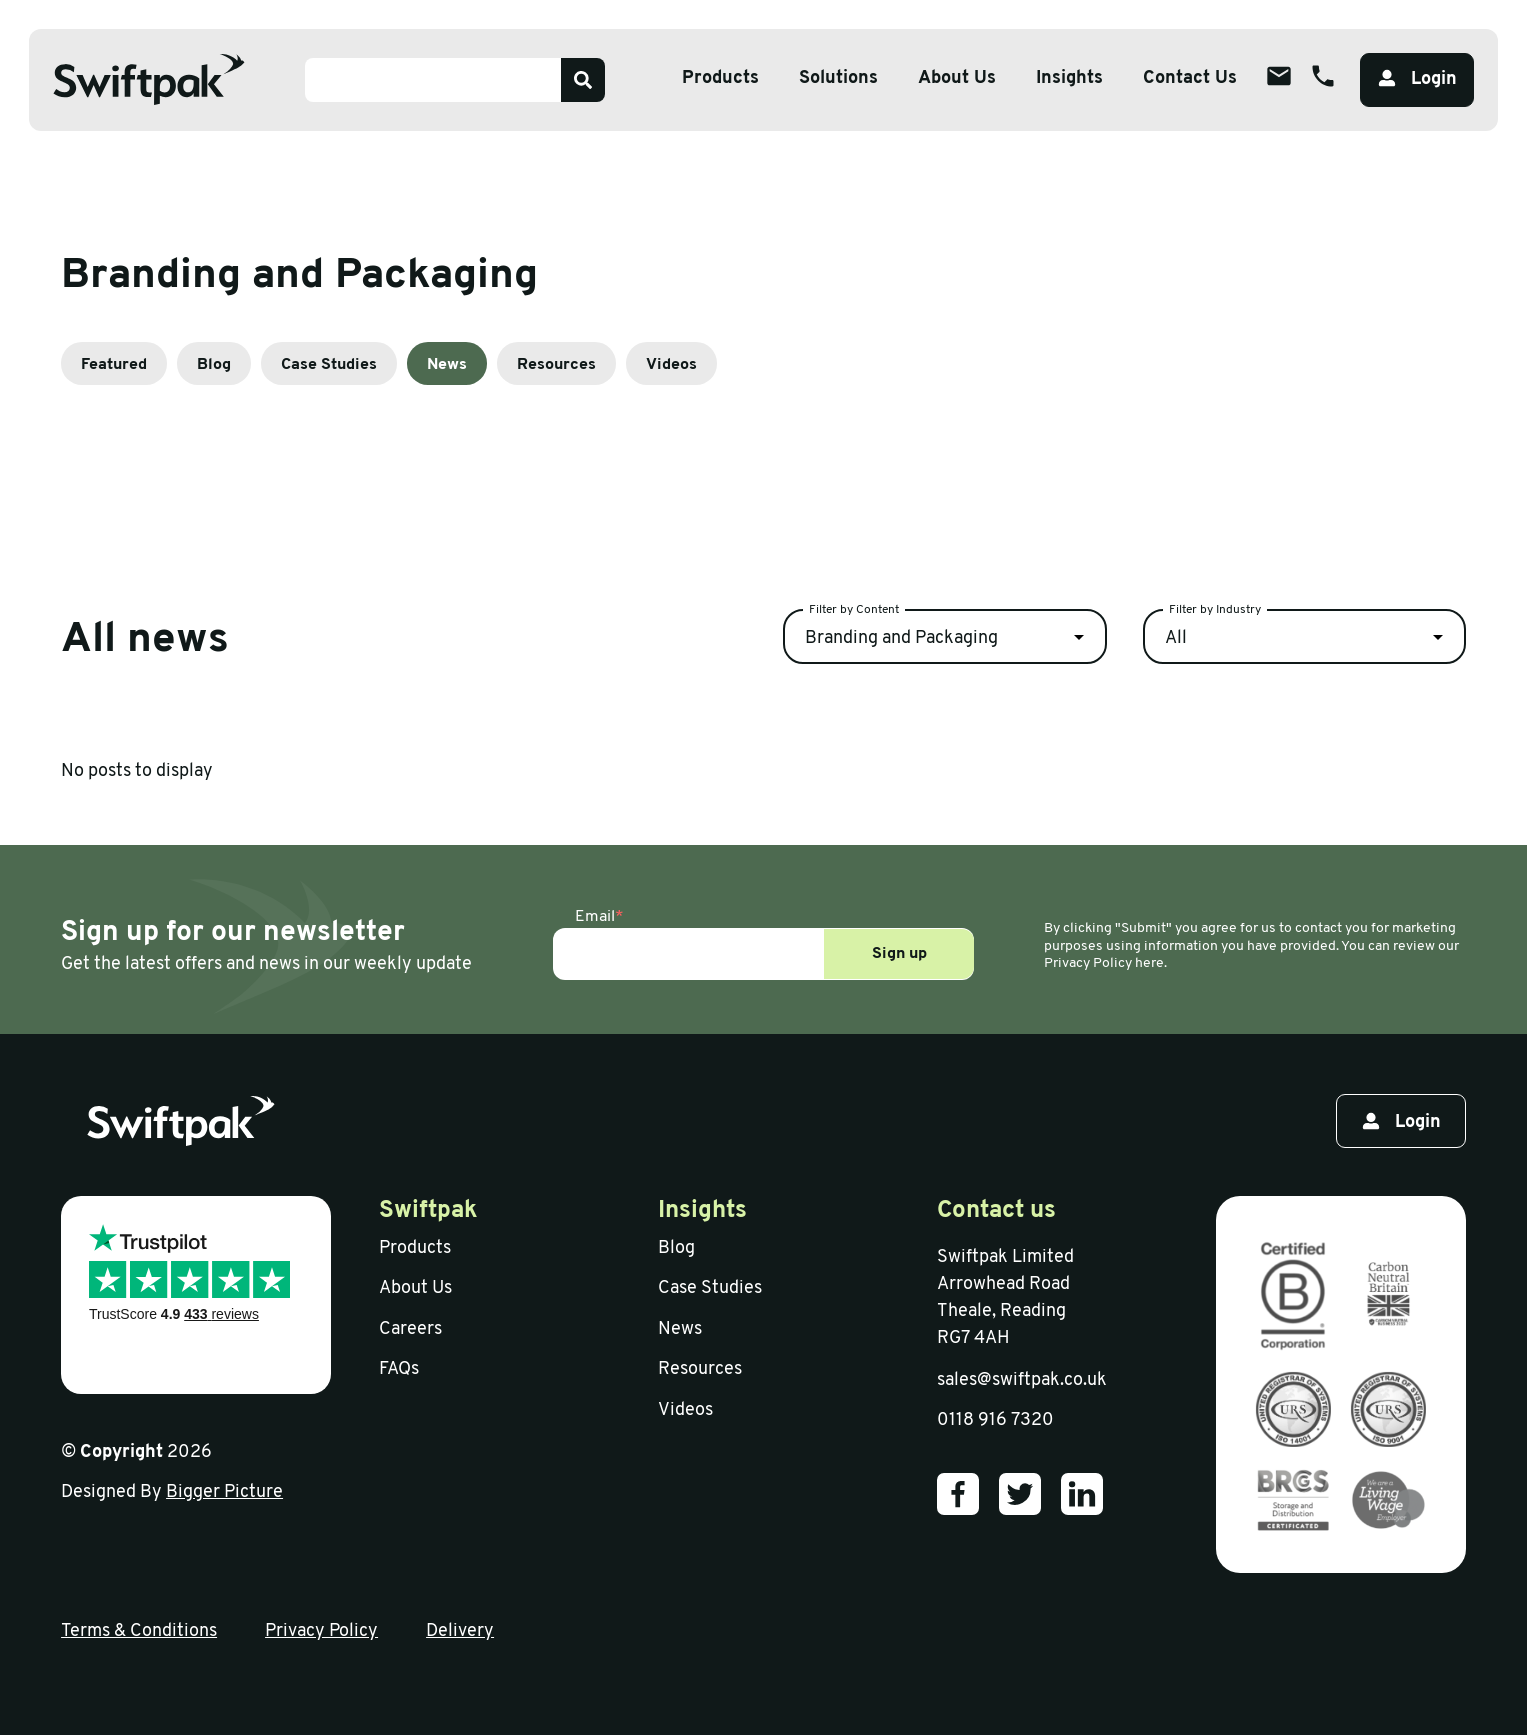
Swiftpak (428, 1211)
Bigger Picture (224, 1492)
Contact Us (1190, 78)
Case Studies (329, 365)
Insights (1069, 78)
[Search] (583, 80)
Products (415, 1248)
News (447, 365)
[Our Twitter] (1020, 1494)
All (1176, 638)
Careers (410, 1329)
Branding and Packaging (901, 638)
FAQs (399, 1369)
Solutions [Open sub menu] (838, 78)
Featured (114, 365)
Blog (214, 365)
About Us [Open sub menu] (957, 78)
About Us (415, 1288)
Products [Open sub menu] (720, 78)
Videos (671, 365)
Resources (556, 365)
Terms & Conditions (139, 1631)
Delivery (460, 1631)
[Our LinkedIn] (1082, 1494)
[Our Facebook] (958, 1494)
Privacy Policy (321, 1631)
